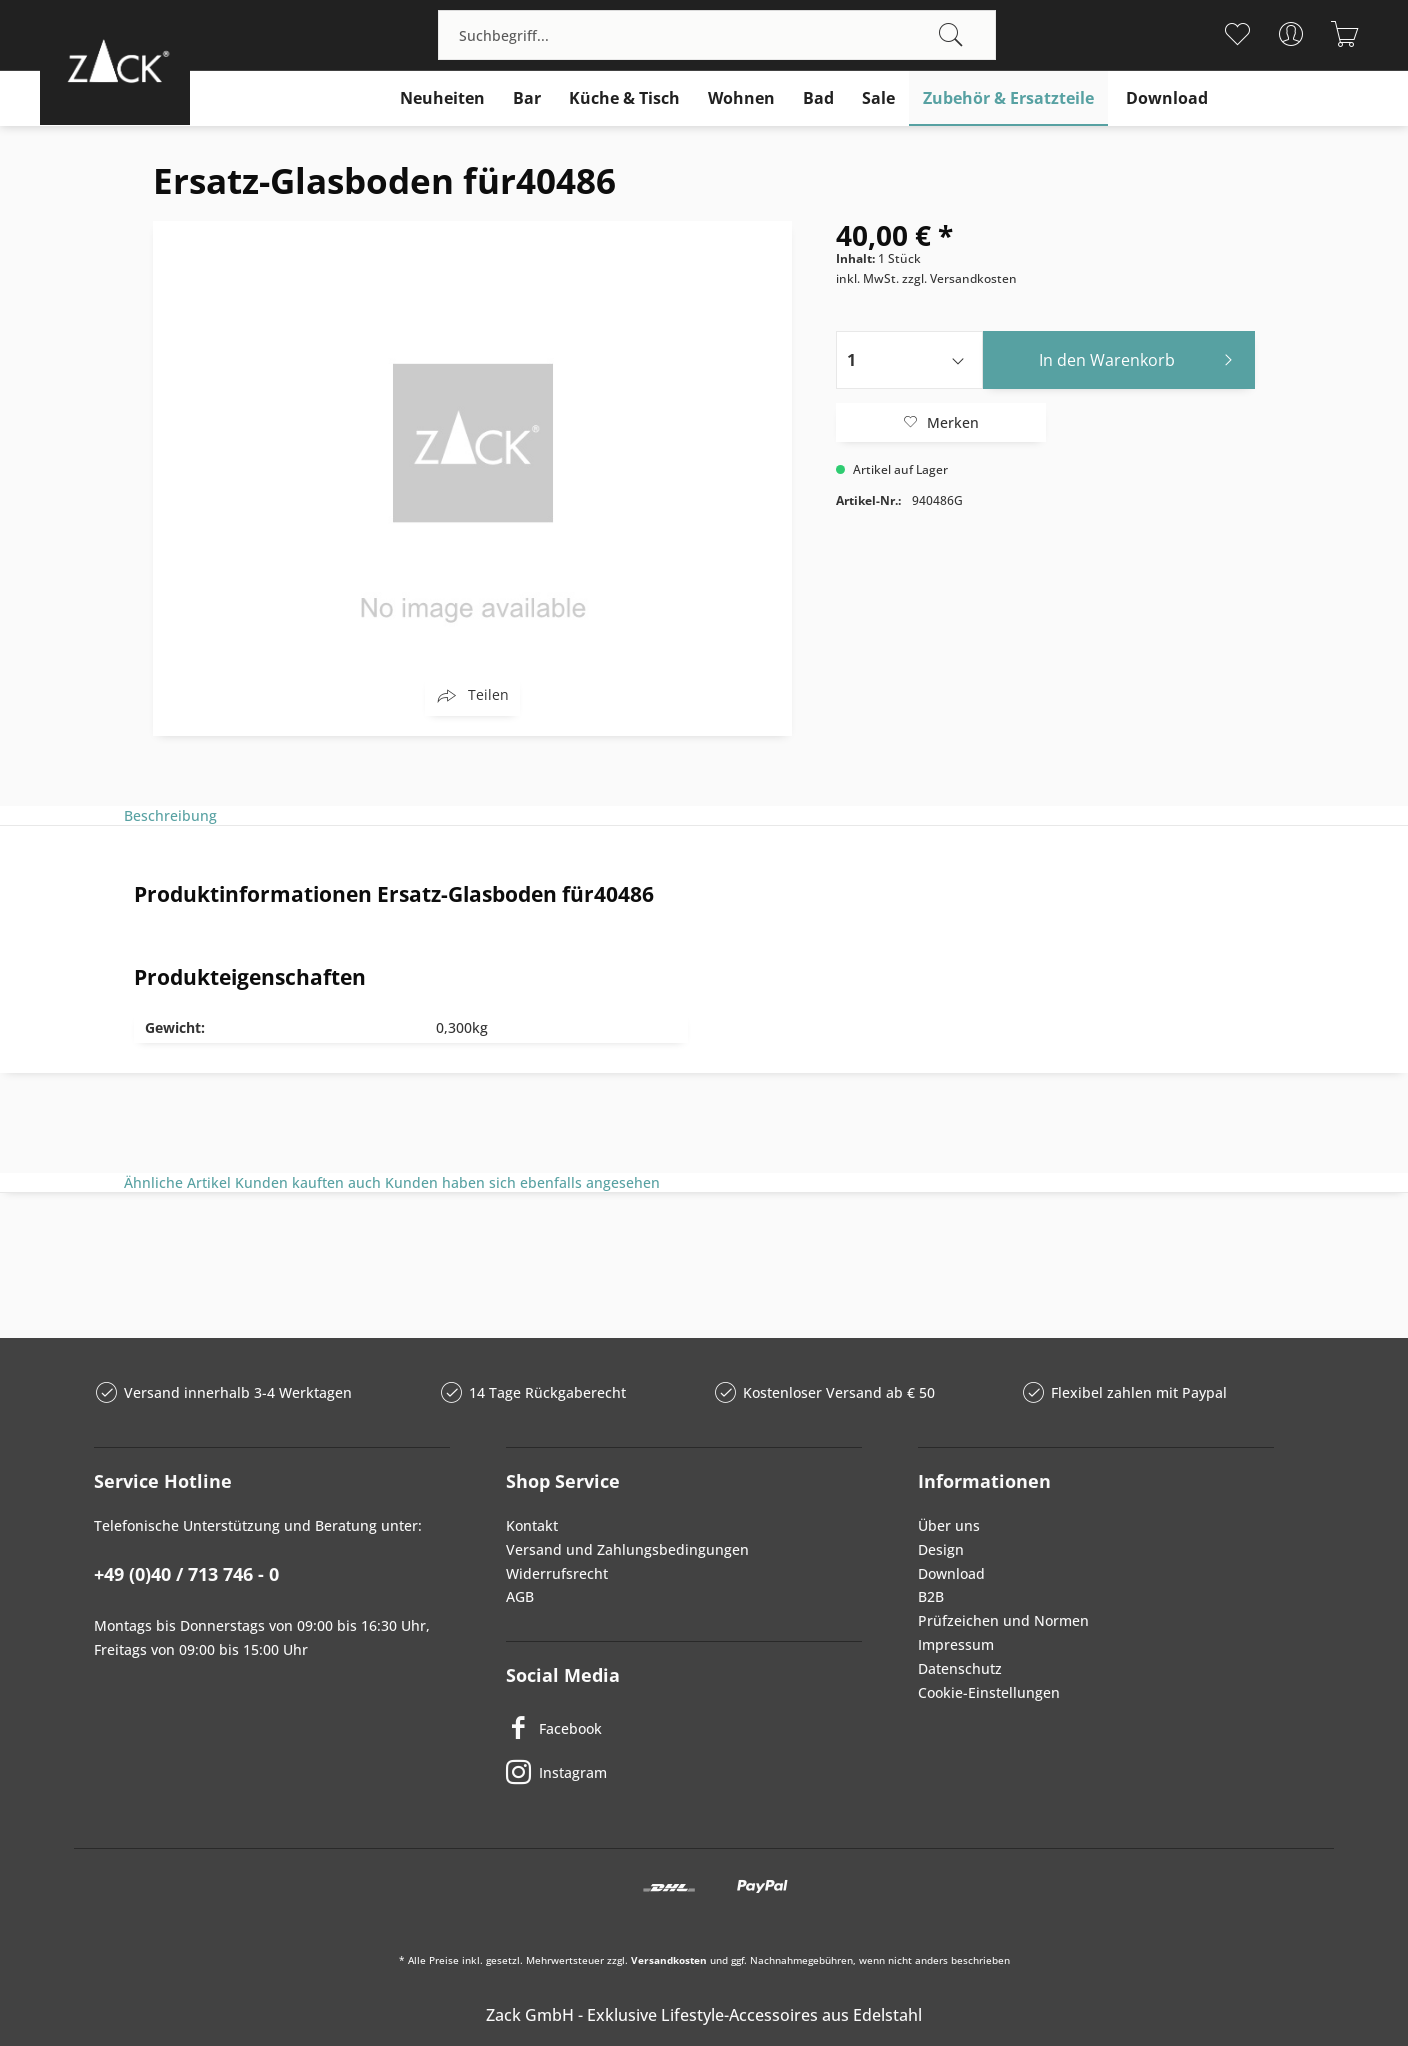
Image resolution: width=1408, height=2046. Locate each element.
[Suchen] (951, 35)
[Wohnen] (741, 98)
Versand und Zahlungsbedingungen (627, 1549)
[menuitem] (717, 35)
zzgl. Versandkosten (959, 278)
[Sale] (878, 98)
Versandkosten (669, 1960)
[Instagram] (684, 1772)
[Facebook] (684, 1728)
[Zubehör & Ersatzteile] (1008, 98)
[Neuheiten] (442, 98)
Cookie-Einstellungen (989, 1692)
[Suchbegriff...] (717, 35)
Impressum (956, 1644)
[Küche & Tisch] (624, 98)
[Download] (1167, 98)
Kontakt (532, 1525)
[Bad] (818, 98)
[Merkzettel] (1237, 34)
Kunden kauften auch (308, 1182)
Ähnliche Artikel (177, 1182)
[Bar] (527, 98)
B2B (931, 1596)
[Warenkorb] (1345, 34)
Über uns (949, 1525)
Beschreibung (170, 815)
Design (941, 1549)
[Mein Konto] (1291, 34)
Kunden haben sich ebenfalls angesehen (522, 1182)
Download (951, 1573)
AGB (520, 1596)
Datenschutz (960, 1668)
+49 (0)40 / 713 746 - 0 (186, 1574)
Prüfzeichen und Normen (1003, 1620)
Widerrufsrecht (557, 1573)
